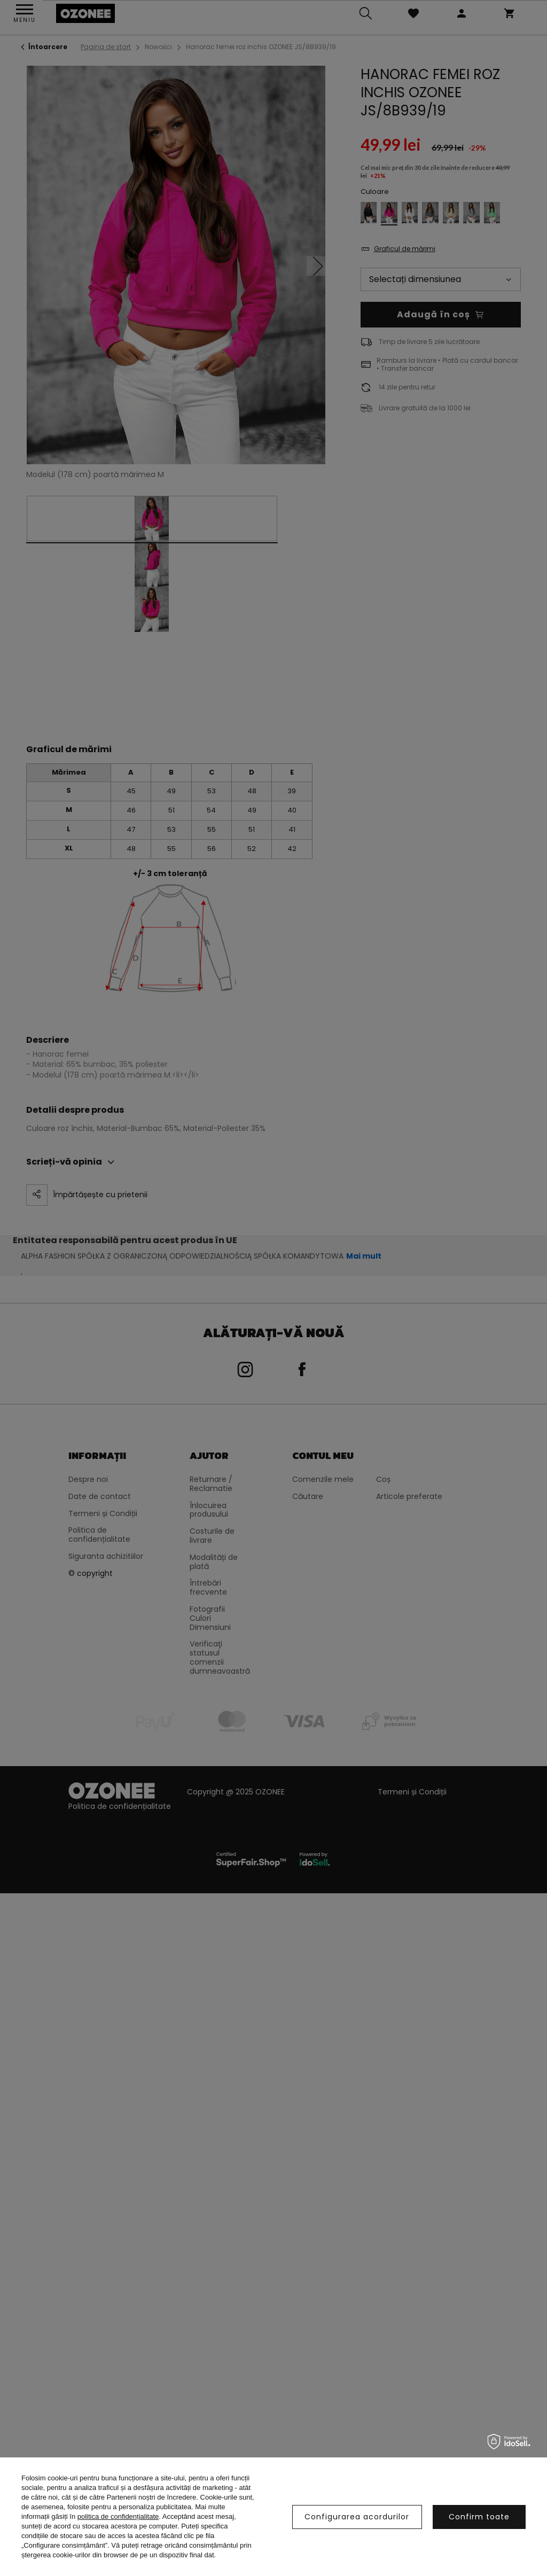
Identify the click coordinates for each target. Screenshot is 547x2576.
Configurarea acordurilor (356, 2516)
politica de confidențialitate (118, 2516)
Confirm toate (479, 2516)
